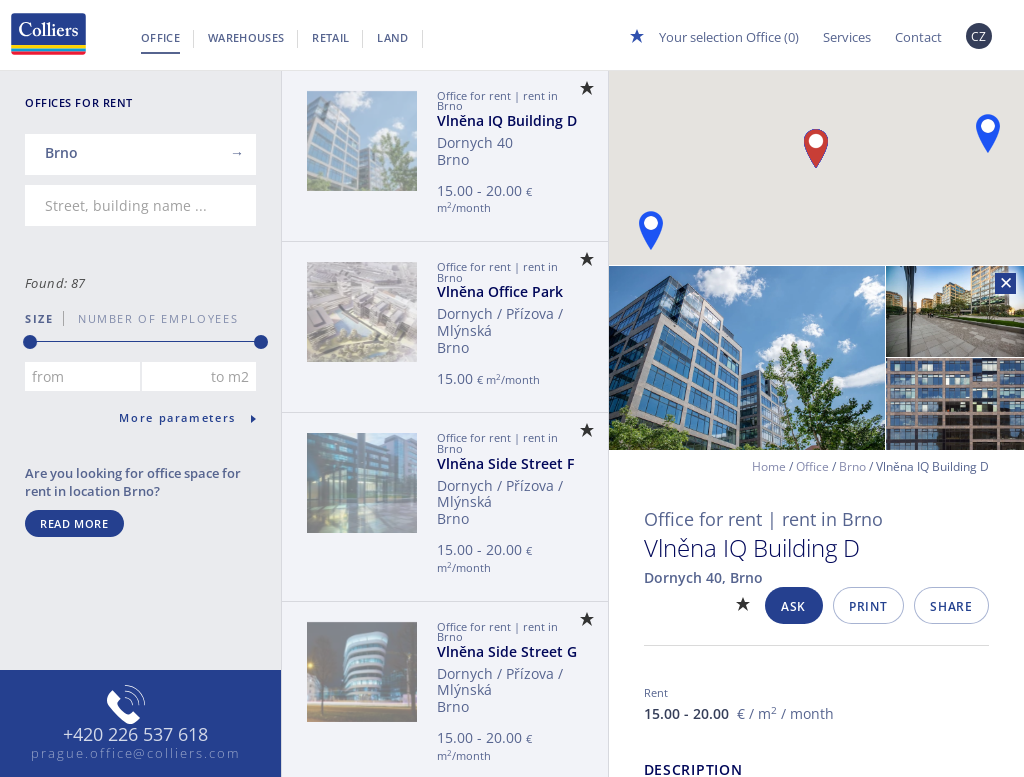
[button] (988, 133)
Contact (918, 37)
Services (847, 37)
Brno (852, 466)
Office (160, 37)
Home (769, 466)
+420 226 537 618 (135, 735)
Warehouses (246, 37)
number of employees (151, 318)
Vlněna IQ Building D (507, 120)
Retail (330, 37)
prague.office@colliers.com (135, 753)
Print (868, 606)
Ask (793, 606)
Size (39, 318)
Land (392, 37)
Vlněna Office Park (500, 291)
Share (951, 606)
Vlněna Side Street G (507, 651)
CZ (979, 36)
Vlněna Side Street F (505, 463)
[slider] (30, 342)
